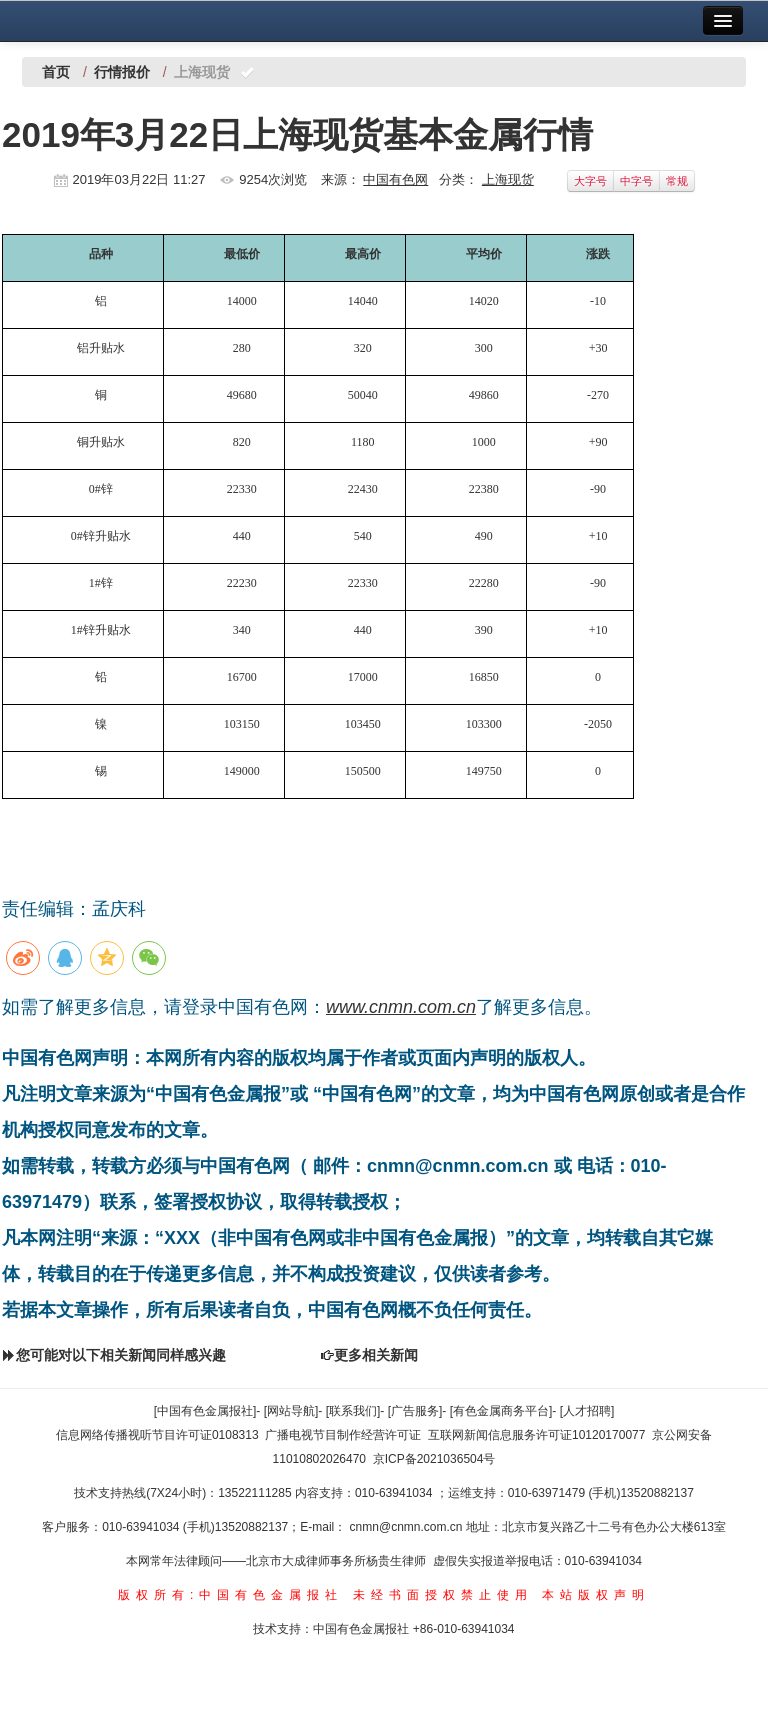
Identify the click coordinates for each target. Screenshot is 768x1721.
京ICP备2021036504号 (434, 1459)
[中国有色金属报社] (205, 1411)
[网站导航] (291, 1411)
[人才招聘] (587, 1411)
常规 (677, 181)
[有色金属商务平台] (501, 1411)
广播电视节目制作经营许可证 (343, 1435)
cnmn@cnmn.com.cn (408, 1527)
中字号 (636, 181)
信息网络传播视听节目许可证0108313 (157, 1435)
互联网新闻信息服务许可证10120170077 (536, 1435)
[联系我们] (353, 1411)
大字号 (590, 181)
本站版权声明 (596, 1595)
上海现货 (508, 179)
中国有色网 (395, 179)
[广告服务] (415, 1411)
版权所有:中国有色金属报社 (230, 1595)
